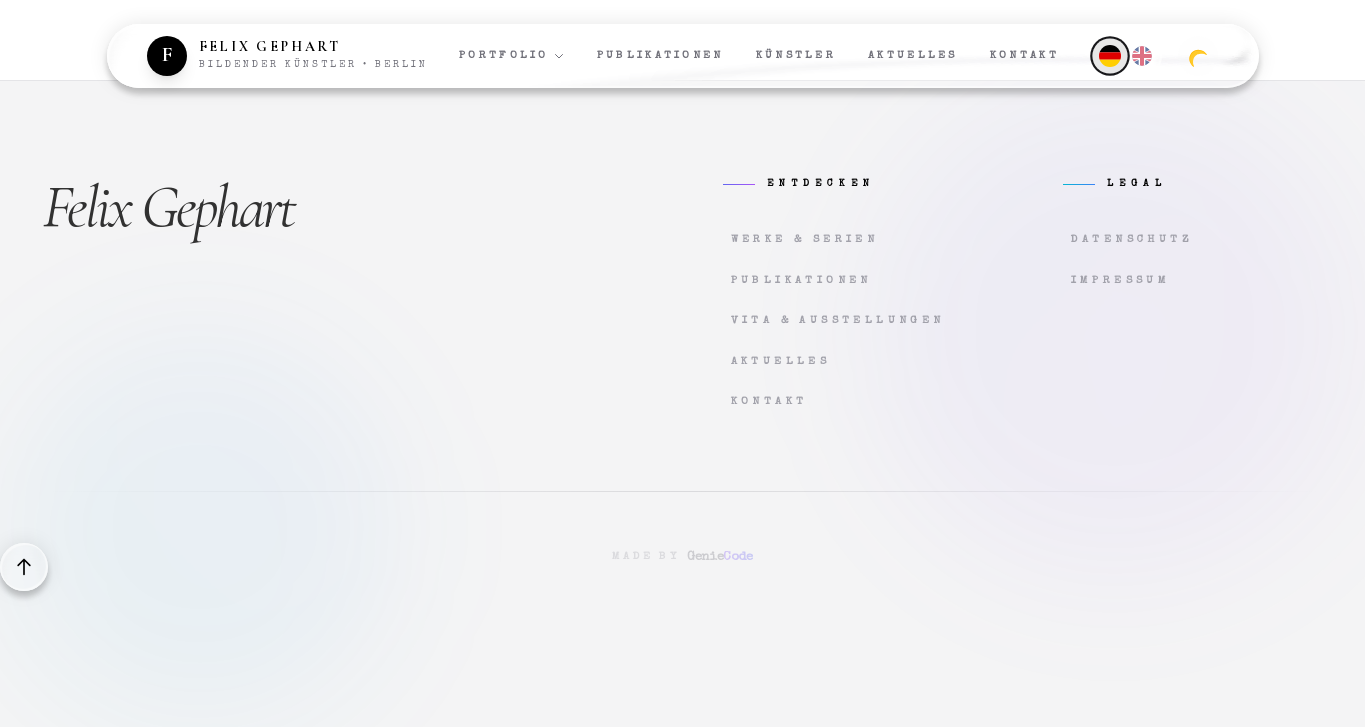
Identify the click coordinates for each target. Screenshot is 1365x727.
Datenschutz (1132, 239)
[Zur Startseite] (287, 56)
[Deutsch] (1110, 55)
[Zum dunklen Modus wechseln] (1198, 56)
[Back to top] (24, 567)
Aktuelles (913, 55)
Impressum (1121, 280)
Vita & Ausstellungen (838, 320)
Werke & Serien (805, 239)
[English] (1142, 56)
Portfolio (512, 56)
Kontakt (1024, 55)
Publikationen (660, 55)
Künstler (796, 55)
